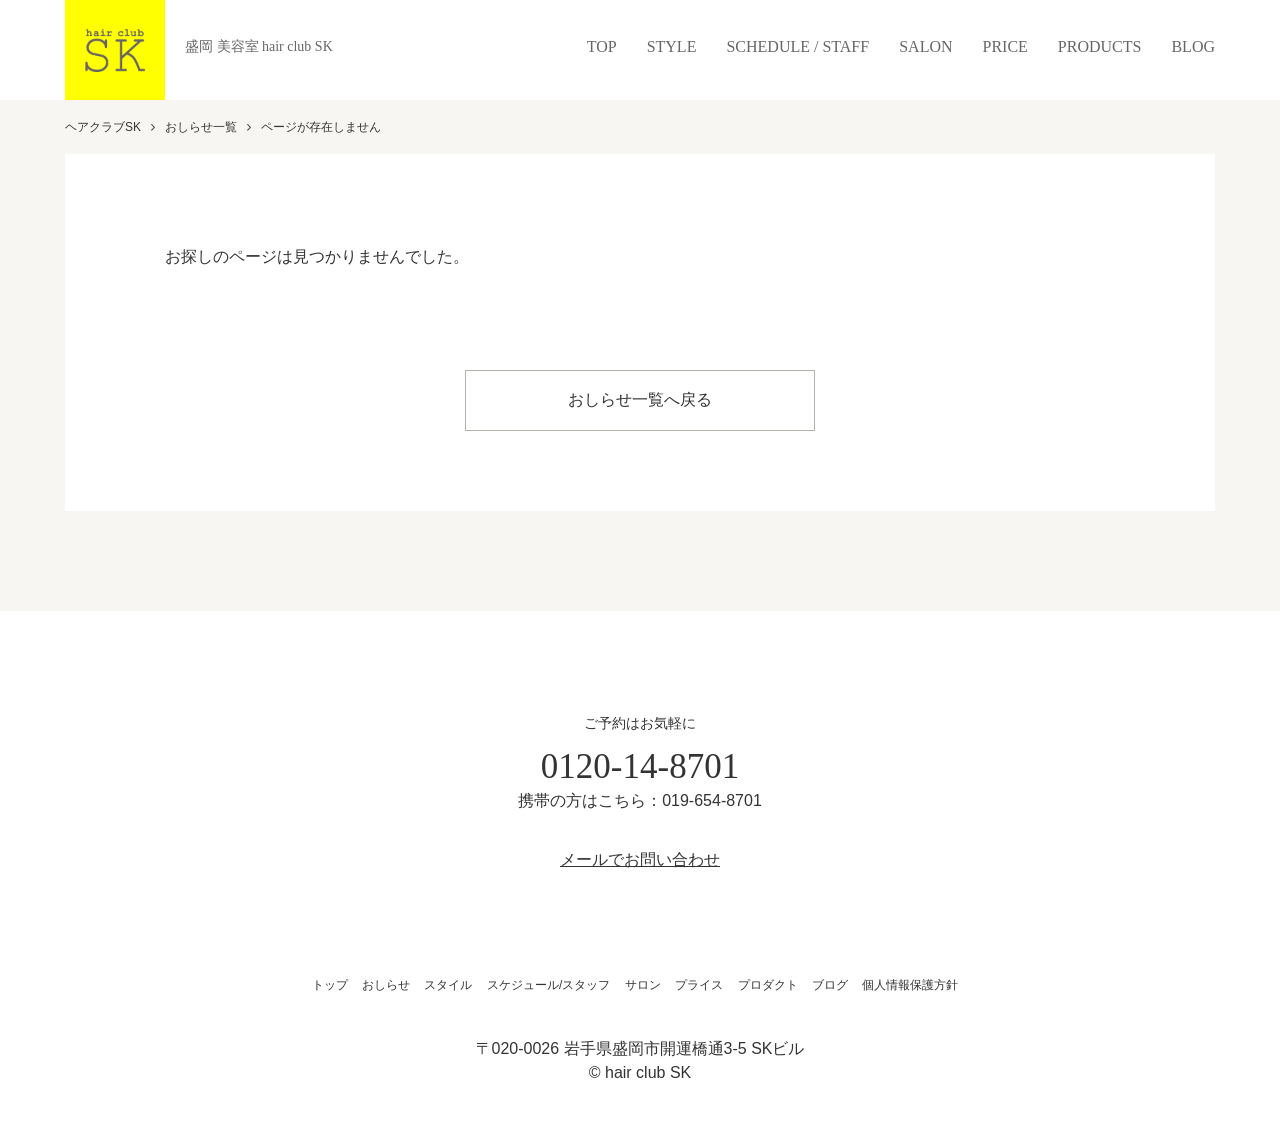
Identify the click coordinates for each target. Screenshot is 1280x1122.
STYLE (672, 46)
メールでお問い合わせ (640, 856)
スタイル (448, 982)
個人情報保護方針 (910, 982)
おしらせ (386, 982)
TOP (602, 46)
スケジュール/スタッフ (548, 982)
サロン (643, 982)
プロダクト (768, 982)
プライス (699, 982)
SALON (925, 46)
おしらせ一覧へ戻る (640, 398)
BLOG (1193, 46)
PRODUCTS (1100, 46)
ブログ (830, 982)
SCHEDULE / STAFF (797, 46)
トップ (330, 982)
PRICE (1005, 46)
